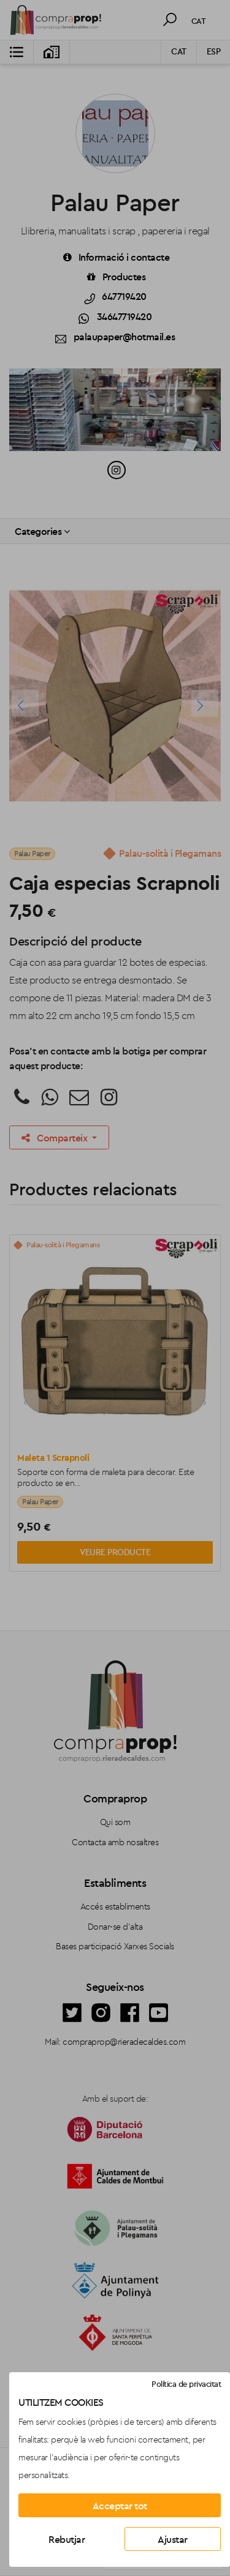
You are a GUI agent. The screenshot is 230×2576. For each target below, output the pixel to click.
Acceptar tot (120, 2505)
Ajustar (173, 2539)
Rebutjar (66, 2539)
